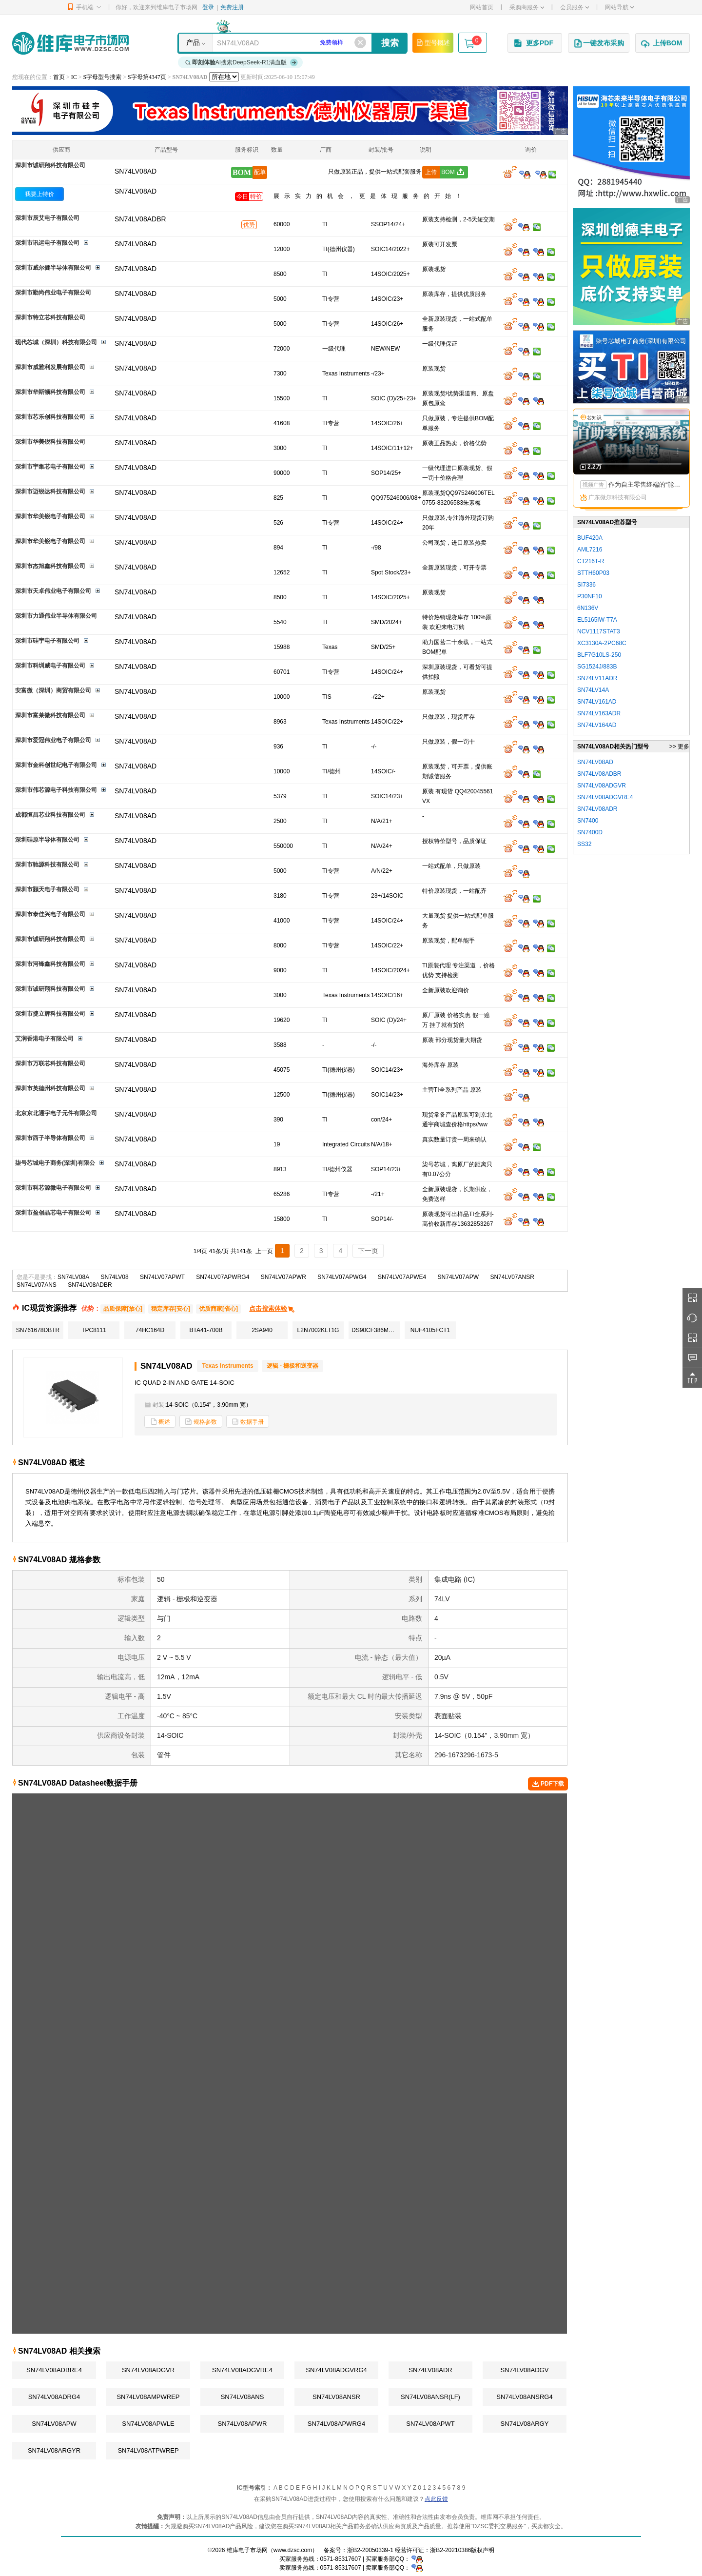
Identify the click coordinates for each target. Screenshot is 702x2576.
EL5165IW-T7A (597, 619)
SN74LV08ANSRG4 (524, 2396)
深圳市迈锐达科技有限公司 (50, 491)
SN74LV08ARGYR (54, 2450)
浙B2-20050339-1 (370, 2550)
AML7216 (589, 549)
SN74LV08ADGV (525, 2370)
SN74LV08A (73, 1277)
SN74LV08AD (135, 191)
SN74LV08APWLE (148, 2423)
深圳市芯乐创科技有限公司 (50, 416)
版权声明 (482, 2550)
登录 (208, 7)
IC (74, 77)
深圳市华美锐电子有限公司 (50, 516)
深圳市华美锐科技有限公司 (50, 441)
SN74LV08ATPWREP (147, 2450)
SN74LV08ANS (242, 2396)
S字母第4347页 (147, 77)
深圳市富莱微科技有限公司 (50, 715)
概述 (160, 1421)
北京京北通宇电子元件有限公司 (56, 1113)
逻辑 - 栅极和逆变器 (293, 1365)
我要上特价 (39, 194)
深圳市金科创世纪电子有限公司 (56, 765)
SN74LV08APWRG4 (336, 2423)
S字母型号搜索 (102, 77)
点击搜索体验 (272, 1308)
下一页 (368, 1251)
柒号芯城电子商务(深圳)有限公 (55, 1163)
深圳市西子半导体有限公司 (50, 1138)
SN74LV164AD (597, 725)
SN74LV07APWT (162, 1277)
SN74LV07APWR (283, 1277)
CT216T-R (590, 561)
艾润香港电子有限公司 (44, 1038)
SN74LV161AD (597, 701)
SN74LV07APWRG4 (222, 1277)
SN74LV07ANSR (512, 1277)
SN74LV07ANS (37, 1284)
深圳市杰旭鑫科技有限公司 (50, 566)
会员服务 (574, 7)
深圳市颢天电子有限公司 (47, 889)
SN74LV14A (593, 690)
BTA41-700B (206, 1330)
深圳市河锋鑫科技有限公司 (50, 964)
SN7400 (587, 820)
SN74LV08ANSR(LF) (430, 2396)
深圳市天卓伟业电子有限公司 (53, 591)
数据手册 (248, 1421)
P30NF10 (589, 596)
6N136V (587, 608)
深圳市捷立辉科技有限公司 (50, 1013)
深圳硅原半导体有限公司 (47, 839)
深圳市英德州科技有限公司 (50, 1088)
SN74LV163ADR (599, 713)
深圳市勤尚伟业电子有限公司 (53, 292)
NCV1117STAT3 (598, 631)
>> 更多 (679, 746)
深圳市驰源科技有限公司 (47, 864)
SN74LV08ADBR (90, 1284)
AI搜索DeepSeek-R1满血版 (241, 62)
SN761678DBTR (37, 1330)
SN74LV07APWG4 (342, 1277)
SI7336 (586, 584)
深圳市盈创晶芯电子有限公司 (53, 1212)
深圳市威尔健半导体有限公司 (53, 267)
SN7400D (590, 832)
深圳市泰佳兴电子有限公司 (50, 914)
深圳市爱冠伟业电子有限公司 (53, 740)
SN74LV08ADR (430, 2370)
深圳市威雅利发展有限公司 (50, 367)
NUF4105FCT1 (430, 1330)
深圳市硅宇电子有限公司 (47, 640)
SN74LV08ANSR (336, 2396)
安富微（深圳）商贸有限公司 (53, 690)
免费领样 (331, 42)
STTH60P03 (593, 573)
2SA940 (262, 1330)
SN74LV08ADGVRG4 (336, 2370)
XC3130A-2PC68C (601, 643)
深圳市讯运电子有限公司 (47, 242)
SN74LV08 (115, 1277)
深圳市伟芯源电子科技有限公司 (56, 790)
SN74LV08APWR (242, 2423)
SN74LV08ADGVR (148, 2370)
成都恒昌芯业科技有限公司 (50, 814)
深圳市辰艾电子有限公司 (47, 218)
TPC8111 (93, 1330)
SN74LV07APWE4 (402, 1277)
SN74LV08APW (54, 2423)
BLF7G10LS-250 (599, 654)
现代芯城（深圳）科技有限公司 (56, 342)
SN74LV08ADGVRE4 (242, 2370)
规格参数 (201, 1421)
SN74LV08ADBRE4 (54, 2370)
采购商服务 (526, 7)
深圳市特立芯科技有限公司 (50, 317)
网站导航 (619, 7)
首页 (59, 77)
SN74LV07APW (458, 1277)
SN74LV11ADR (597, 678)
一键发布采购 (598, 43)
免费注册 (232, 7)
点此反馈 (436, 2499)
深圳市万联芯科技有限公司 (50, 1063)
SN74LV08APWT (430, 2423)
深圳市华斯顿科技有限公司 (50, 392)
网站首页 (481, 7)
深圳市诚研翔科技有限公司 (50, 165)
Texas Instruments (227, 1365)
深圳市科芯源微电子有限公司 (53, 1187)
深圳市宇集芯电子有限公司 (50, 466)
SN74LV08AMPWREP (148, 2396)
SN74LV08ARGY (525, 2423)
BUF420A (590, 537)
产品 (193, 42)
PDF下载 (548, 1784)
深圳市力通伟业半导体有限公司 (56, 615)
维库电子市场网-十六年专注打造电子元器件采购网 (70, 43)
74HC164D (150, 1330)
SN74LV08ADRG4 (54, 2396)
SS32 (584, 844)
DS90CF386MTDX (375, 1330)
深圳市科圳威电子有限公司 (50, 665)
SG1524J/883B (597, 666)
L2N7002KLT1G (318, 1330)
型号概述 (433, 42)
